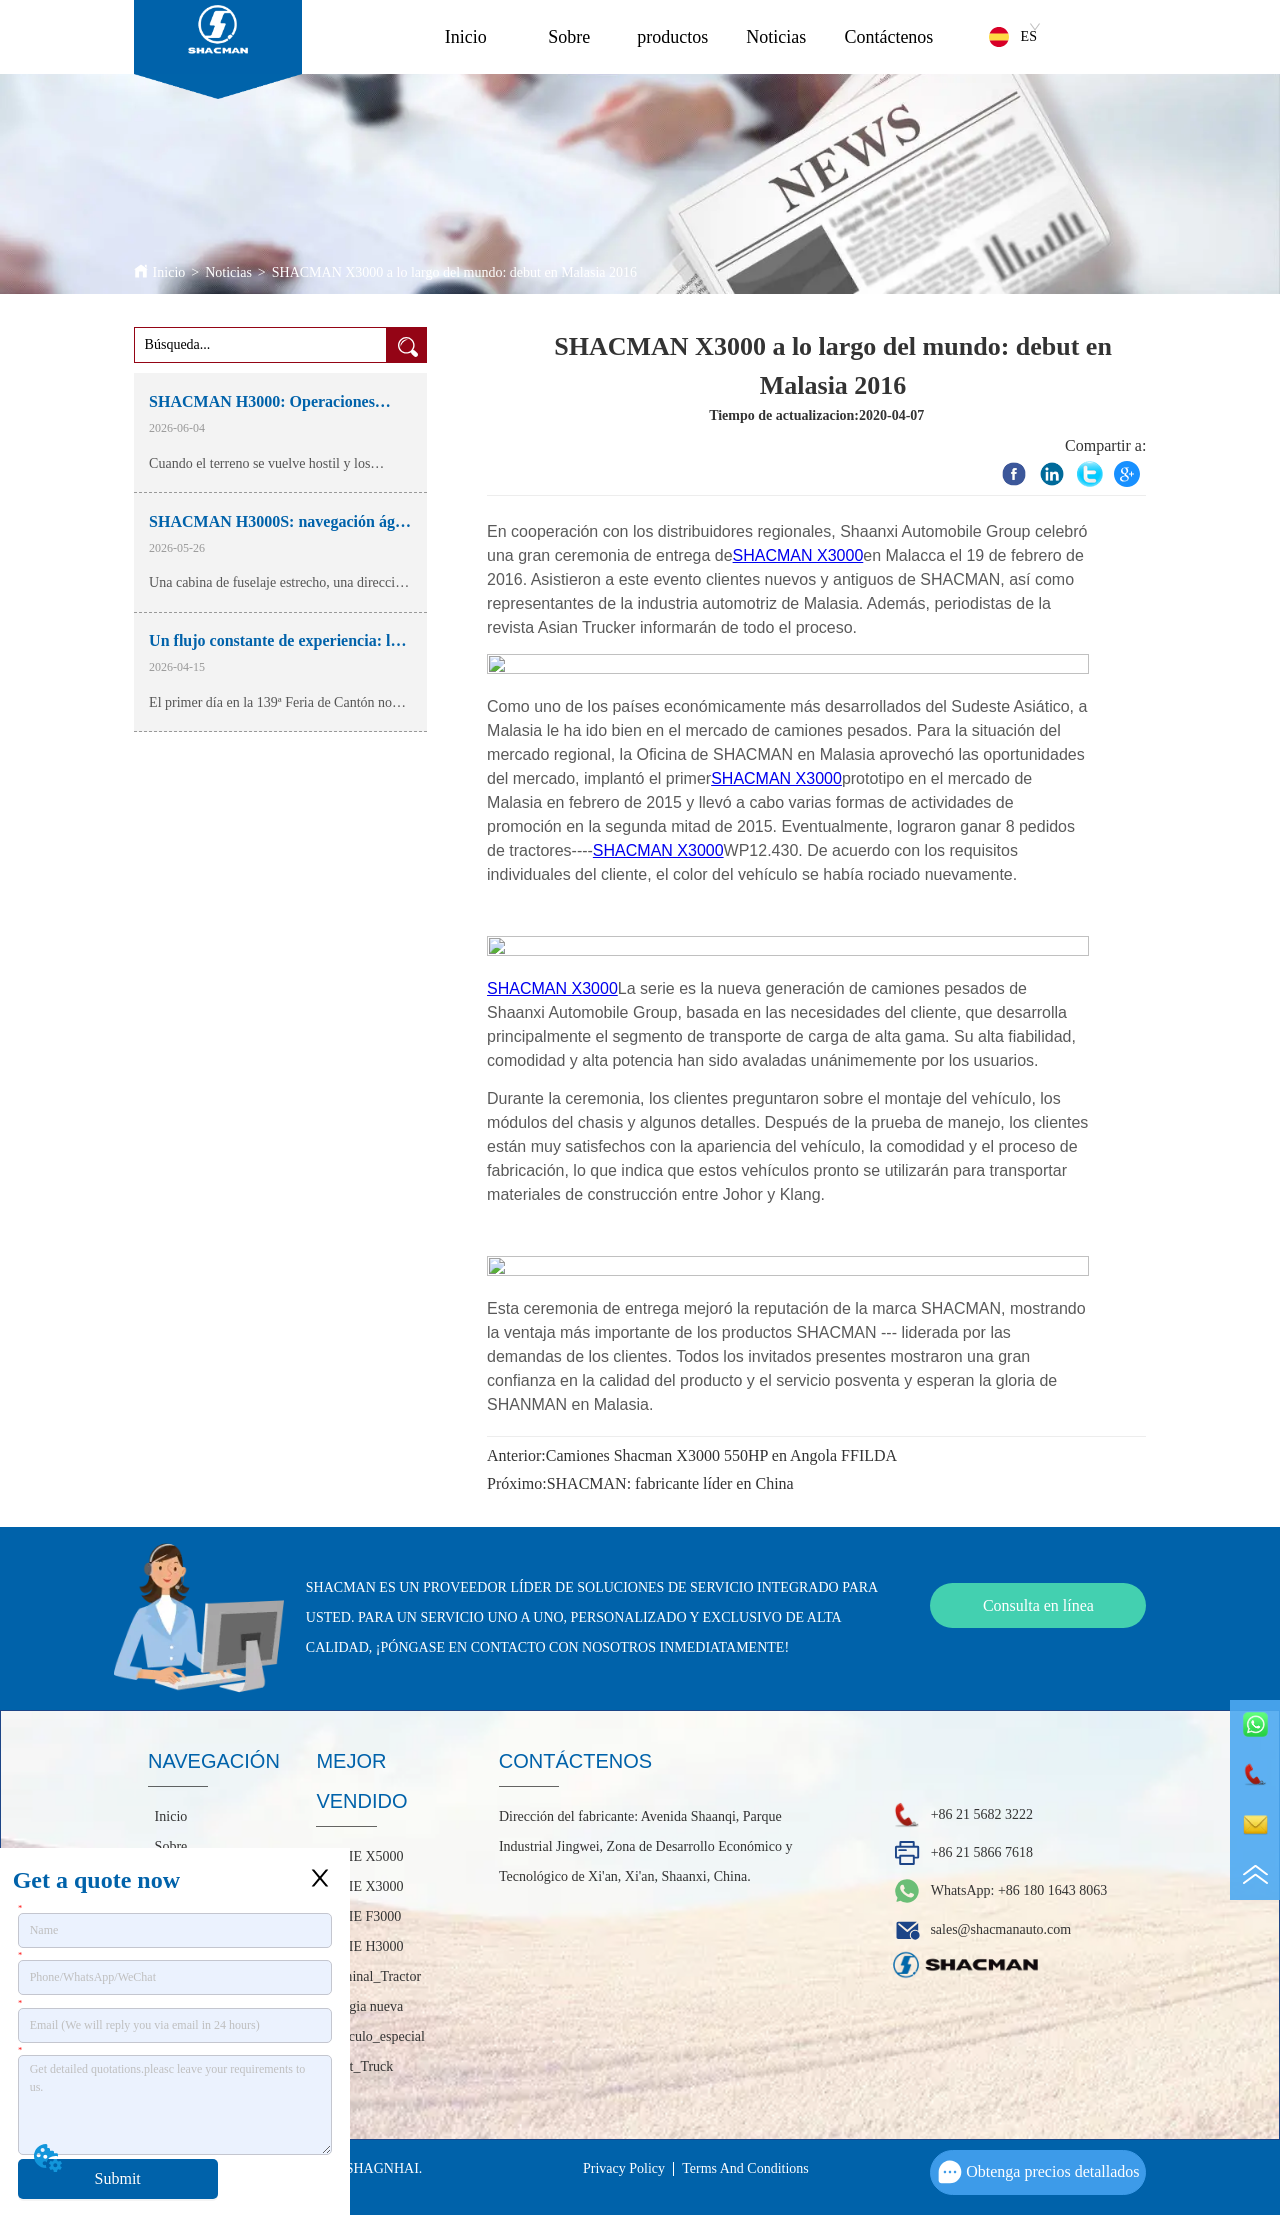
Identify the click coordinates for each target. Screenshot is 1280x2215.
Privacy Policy (624, 2168)
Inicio (466, 37)
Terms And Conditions (745, 2168)
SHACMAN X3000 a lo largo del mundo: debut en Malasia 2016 (454, 272)
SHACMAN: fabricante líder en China (670, 1483)
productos (672, 37)
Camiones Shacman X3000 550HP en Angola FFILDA (721, 1455)
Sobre (569, 37)
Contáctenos (888, 37)
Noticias (776, 37)
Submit (118, 2178)
